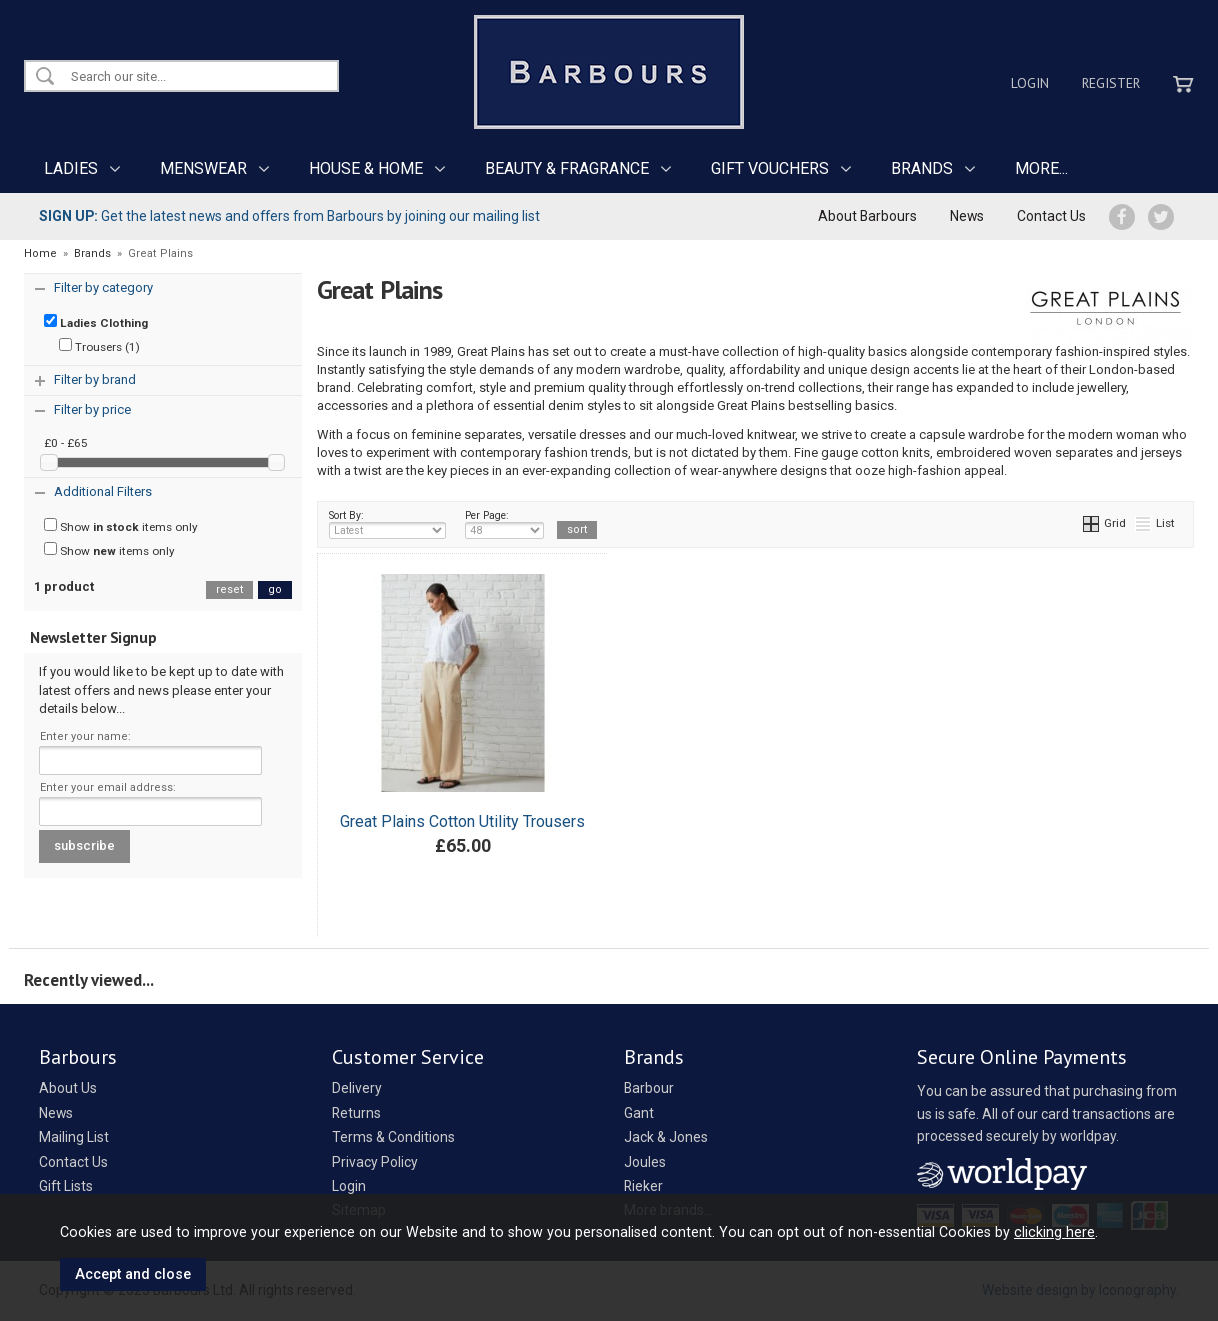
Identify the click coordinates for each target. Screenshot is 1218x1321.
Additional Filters (103, 491)
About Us (68, 1088)
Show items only (121, 526)
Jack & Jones (666, 1137)
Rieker (643, 1186)
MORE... (1041, 168)
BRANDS (922, 168)
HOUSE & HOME (366, 168)
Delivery (357, 1088)
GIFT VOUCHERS (770, 168)
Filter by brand (95, 379)
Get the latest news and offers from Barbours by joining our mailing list (289, 216)
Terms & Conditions (393, 1137)
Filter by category (103, 287)
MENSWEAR (203, 168)
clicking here (1054, 1232)
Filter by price (92, 409)
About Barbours (867, 216)
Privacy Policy (375, 1162)
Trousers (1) (99, 346)
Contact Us (1051, 216)
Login (1030, 83)
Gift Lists (66, 1186)
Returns (356, 1113)
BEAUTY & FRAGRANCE (567, 168)
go (275, 589)
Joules (645, 1162)
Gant (639, 1113)
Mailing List (74, 1137)
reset (229, 589)
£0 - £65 (66, 443)
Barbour (649, 1088)
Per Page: (504, 524)
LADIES (71, 168)
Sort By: (388, 524)
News (967, 216)
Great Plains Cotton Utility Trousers (462, 821)
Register (1111, 83)
